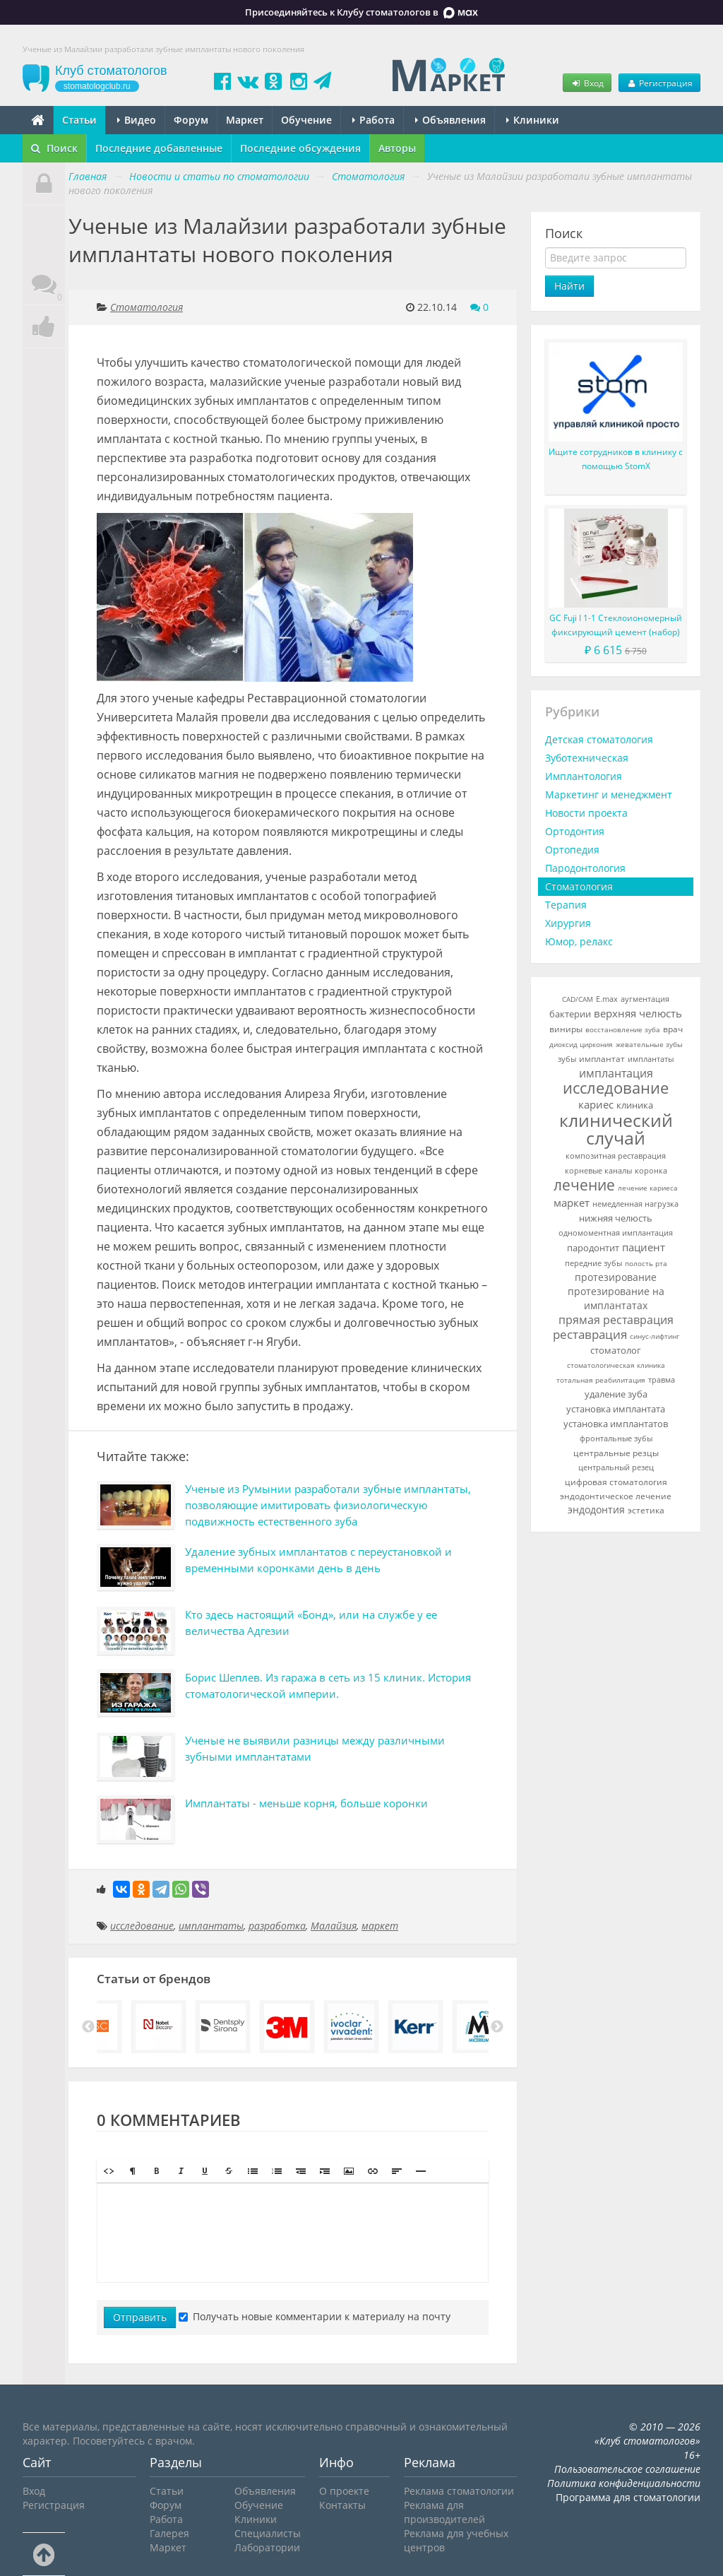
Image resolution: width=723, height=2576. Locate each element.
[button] (109, 2171)
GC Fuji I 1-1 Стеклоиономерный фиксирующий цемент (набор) (615, 625)
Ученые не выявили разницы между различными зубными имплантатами (315, 1748)
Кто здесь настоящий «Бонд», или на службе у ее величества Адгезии (311, 1622)
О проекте (344, 2491)
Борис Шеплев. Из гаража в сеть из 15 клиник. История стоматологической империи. (328, 1685)
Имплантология (583, 776)
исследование (142, 1925)
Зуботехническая (586, 757)
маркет (380, 1925)
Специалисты (267, 2533)
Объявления (450, 119)
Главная (87, 176)
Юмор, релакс (579, 941)
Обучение (306, 119)
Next (497, 2027)
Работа (373, 119)
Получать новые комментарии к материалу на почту (314, 2316)
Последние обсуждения (300, 148)
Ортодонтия (574, 831)
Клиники (532, 119)
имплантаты (211, 1925)
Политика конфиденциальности (623, 2483)
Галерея (169, 2533)
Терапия (566, 904)
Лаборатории (267, 2547)
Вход (586, 82)
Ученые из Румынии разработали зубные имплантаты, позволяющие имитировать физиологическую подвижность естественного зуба (328, 1505)
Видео (136, 119)
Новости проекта (586, 813)
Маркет (244, 119)
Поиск (54, 148)
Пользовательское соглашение (627, 2469)
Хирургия (568, 923)
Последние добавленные (158, 148)
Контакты (342, 2505)
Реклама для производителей (444, 2512)
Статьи (79, 119)
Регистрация (659, 82)
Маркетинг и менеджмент (608, 794)
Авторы (397, 148)
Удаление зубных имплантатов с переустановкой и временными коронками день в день (318, 1559)
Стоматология (146, 307)
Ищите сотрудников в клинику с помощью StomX (616, 459)
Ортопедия (572, 849)
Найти (569, 286)
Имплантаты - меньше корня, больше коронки (306, 1803)
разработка (277, 1925)
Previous (88, 2027)
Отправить (140, 2317)
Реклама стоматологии (459, 2491)
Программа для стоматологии (628, 2497)
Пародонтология (585, 868)
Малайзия (334, 1925)
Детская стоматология (599, 739)
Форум (191, 119)
